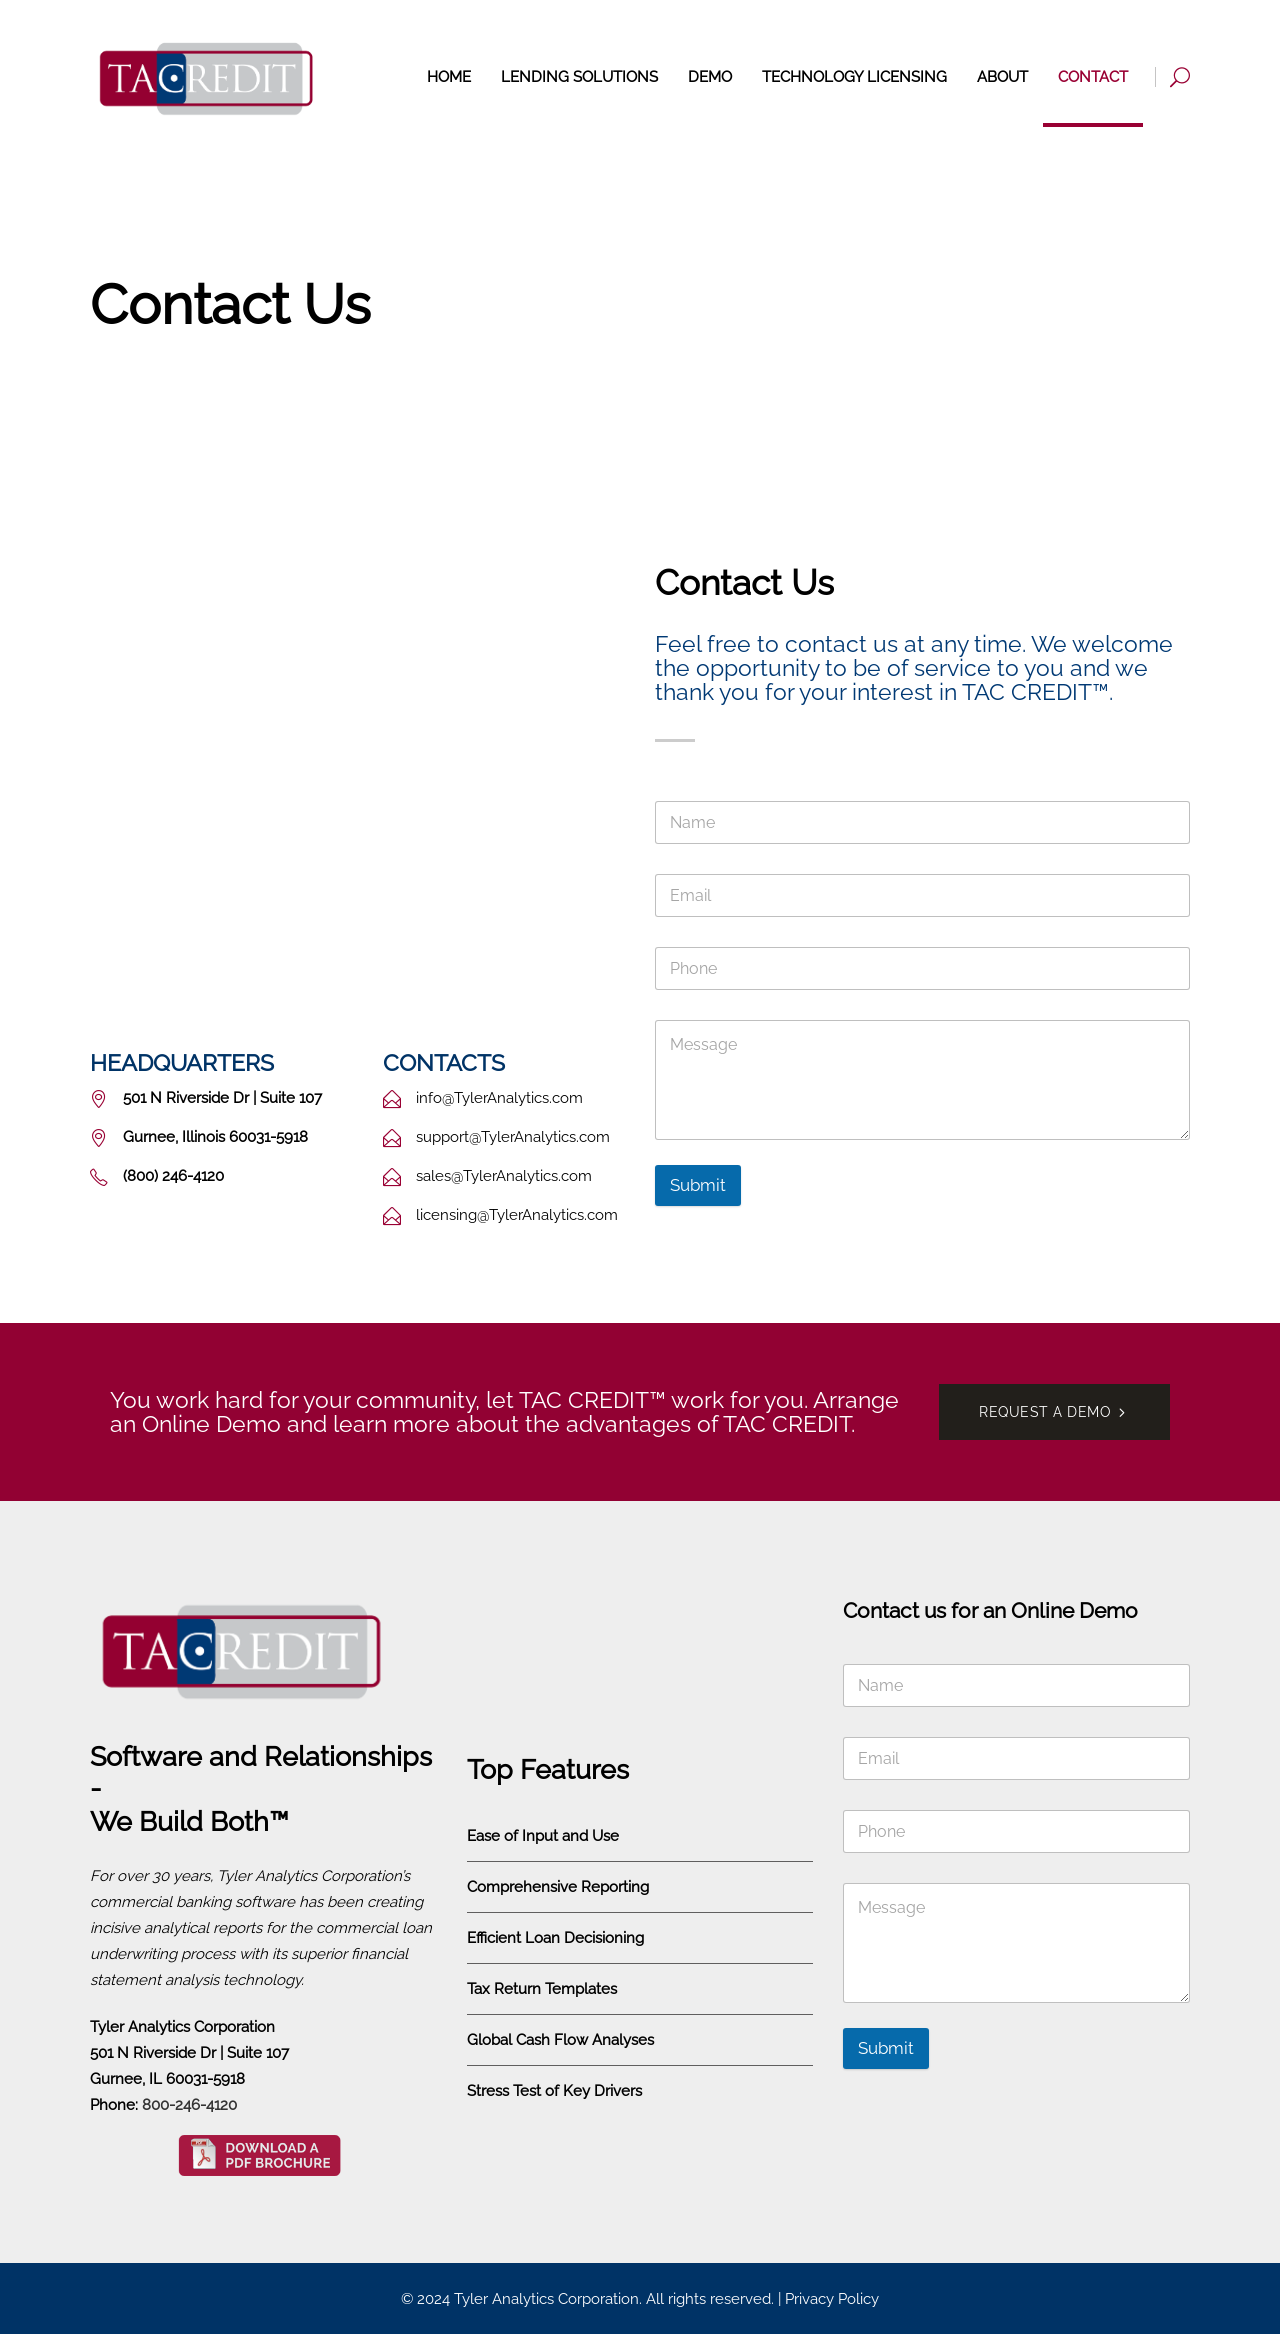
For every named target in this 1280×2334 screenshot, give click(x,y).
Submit (698, 1185)
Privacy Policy (832, 2299)
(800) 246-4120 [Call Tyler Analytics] (970, 26)
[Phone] (922, 968)
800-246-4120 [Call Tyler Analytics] (189, 2105)
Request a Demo (1131, 26)
